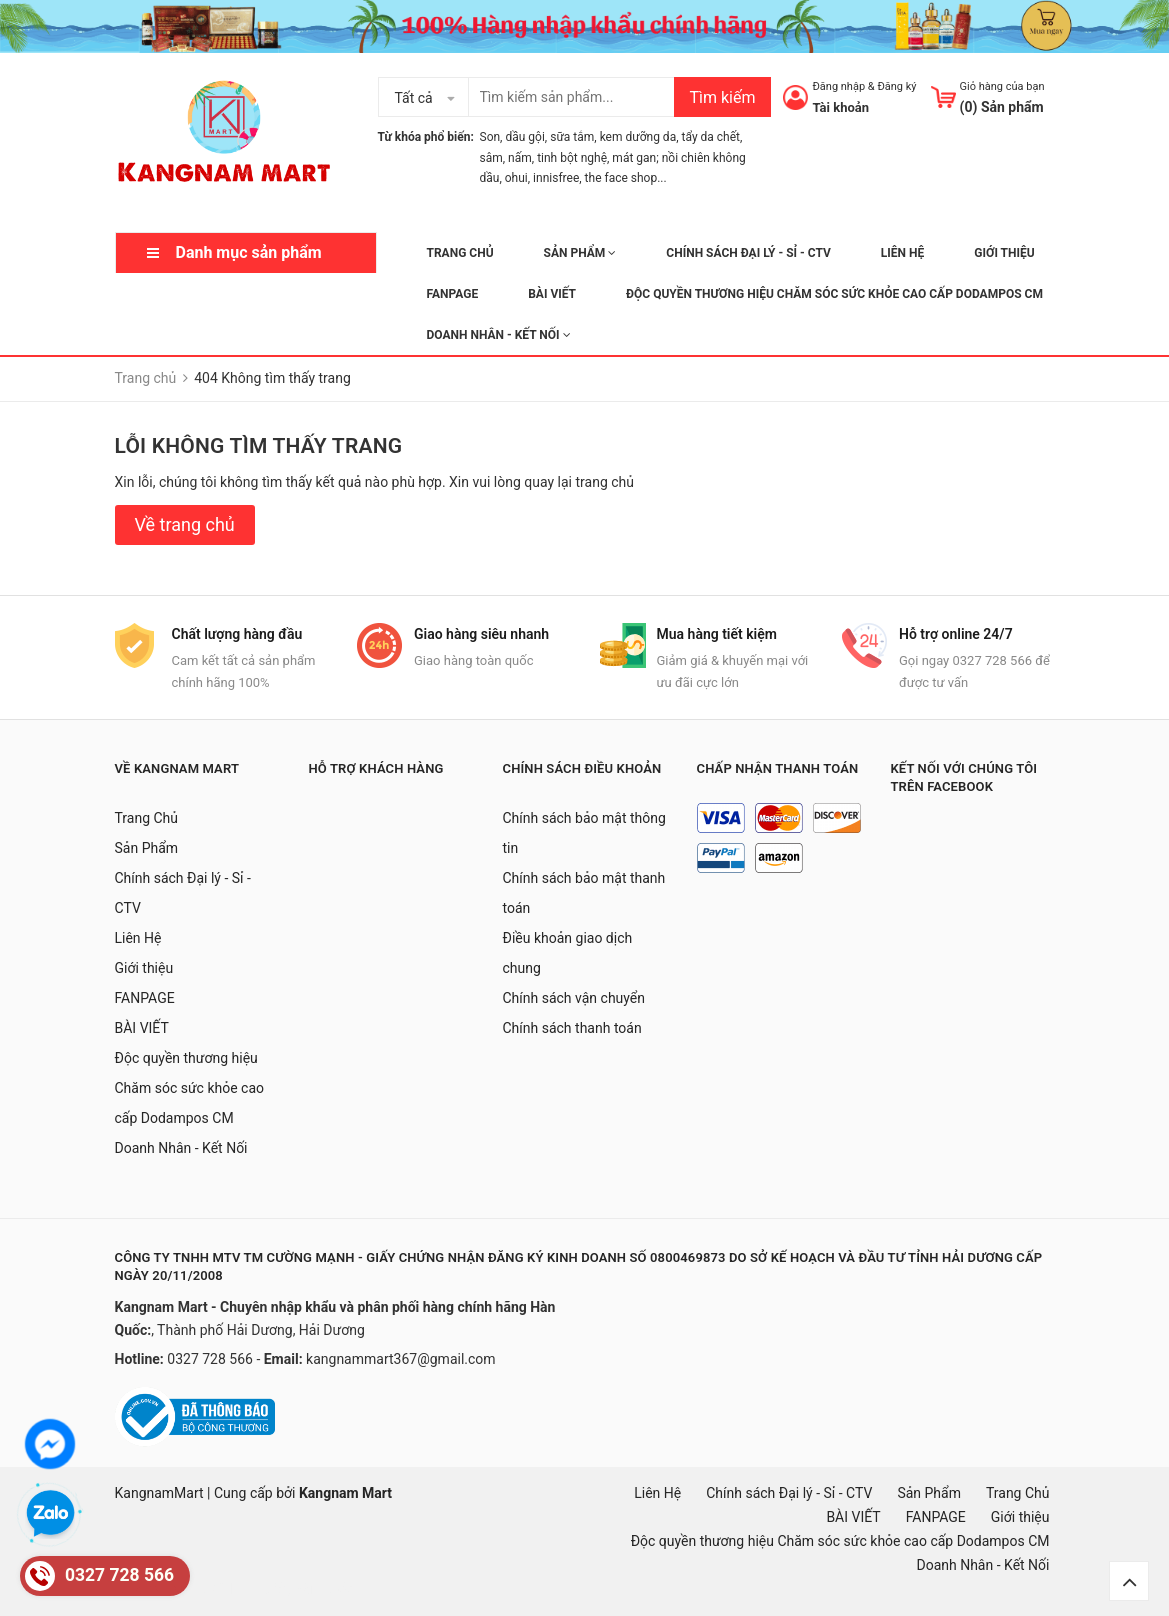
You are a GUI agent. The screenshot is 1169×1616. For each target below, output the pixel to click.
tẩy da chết (711, 137)
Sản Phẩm (580, 253)
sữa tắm (572, 137)
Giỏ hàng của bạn (1002, 86)
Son (490, 137)
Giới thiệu (1004, 253)
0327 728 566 (211, 1359)
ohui (516, 178)
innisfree (556, 178)
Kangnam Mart (345, 1493)
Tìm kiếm (722, 97)
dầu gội (524, 137)
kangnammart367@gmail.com (401, 1359)
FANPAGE (453, 294)
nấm (520, 158)
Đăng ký (896, 86)
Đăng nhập (838, 86)
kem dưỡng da (638, 137)
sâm (491, 158)
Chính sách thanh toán (572, 1028)
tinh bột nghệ (572, 158)
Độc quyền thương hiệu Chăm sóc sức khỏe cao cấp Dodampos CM (834, 294)
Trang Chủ (460, 253)
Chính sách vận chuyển (574, 998)
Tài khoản (840, 107)
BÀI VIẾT (552, 294)
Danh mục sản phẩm (249, 252)
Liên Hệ (902, 253)
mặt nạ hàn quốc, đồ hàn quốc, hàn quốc (226, 1589)
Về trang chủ (185, 524)
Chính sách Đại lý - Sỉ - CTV (748, 253)
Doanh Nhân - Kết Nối (499, 335)
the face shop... (626, 178)
